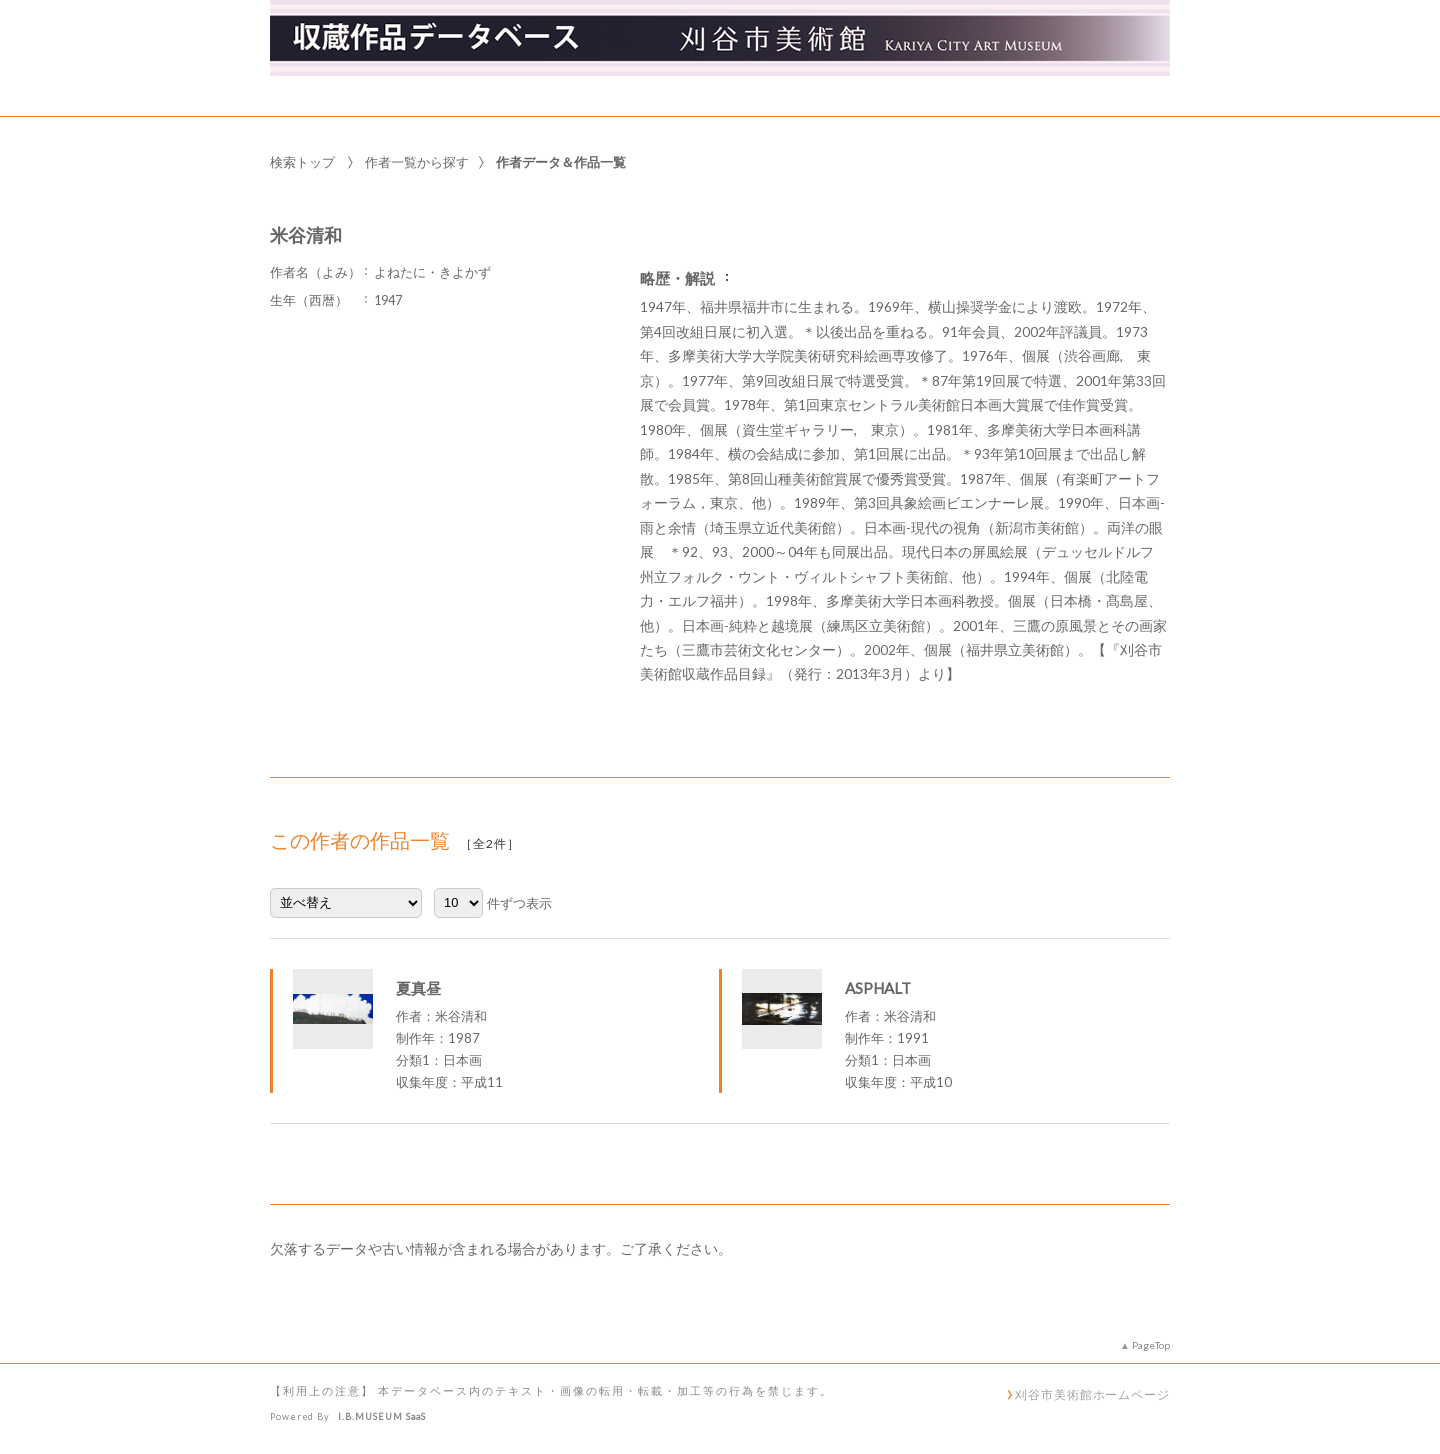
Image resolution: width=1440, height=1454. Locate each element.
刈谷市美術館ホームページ (1092, 1394)
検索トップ (302, 162)
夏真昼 (418, 988)
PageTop (1151, 1345)
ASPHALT (878, 988)
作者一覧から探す (417, 162)
